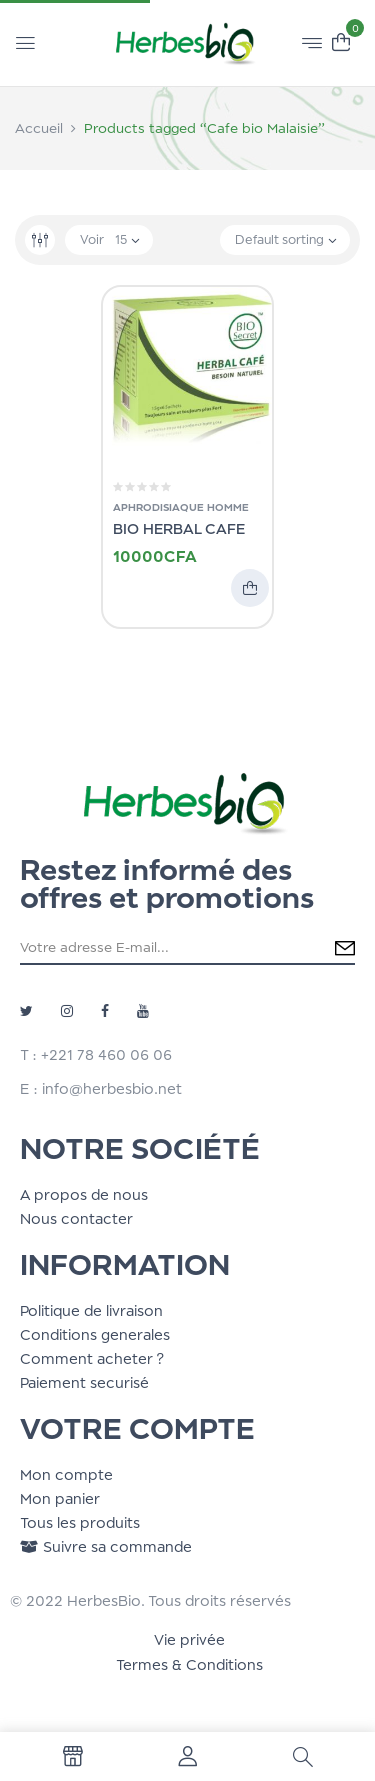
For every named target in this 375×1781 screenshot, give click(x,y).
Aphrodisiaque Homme (181, 507)
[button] (341, 40)
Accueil (39, 128)
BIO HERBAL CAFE (179, 528)
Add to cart (250, 588)
